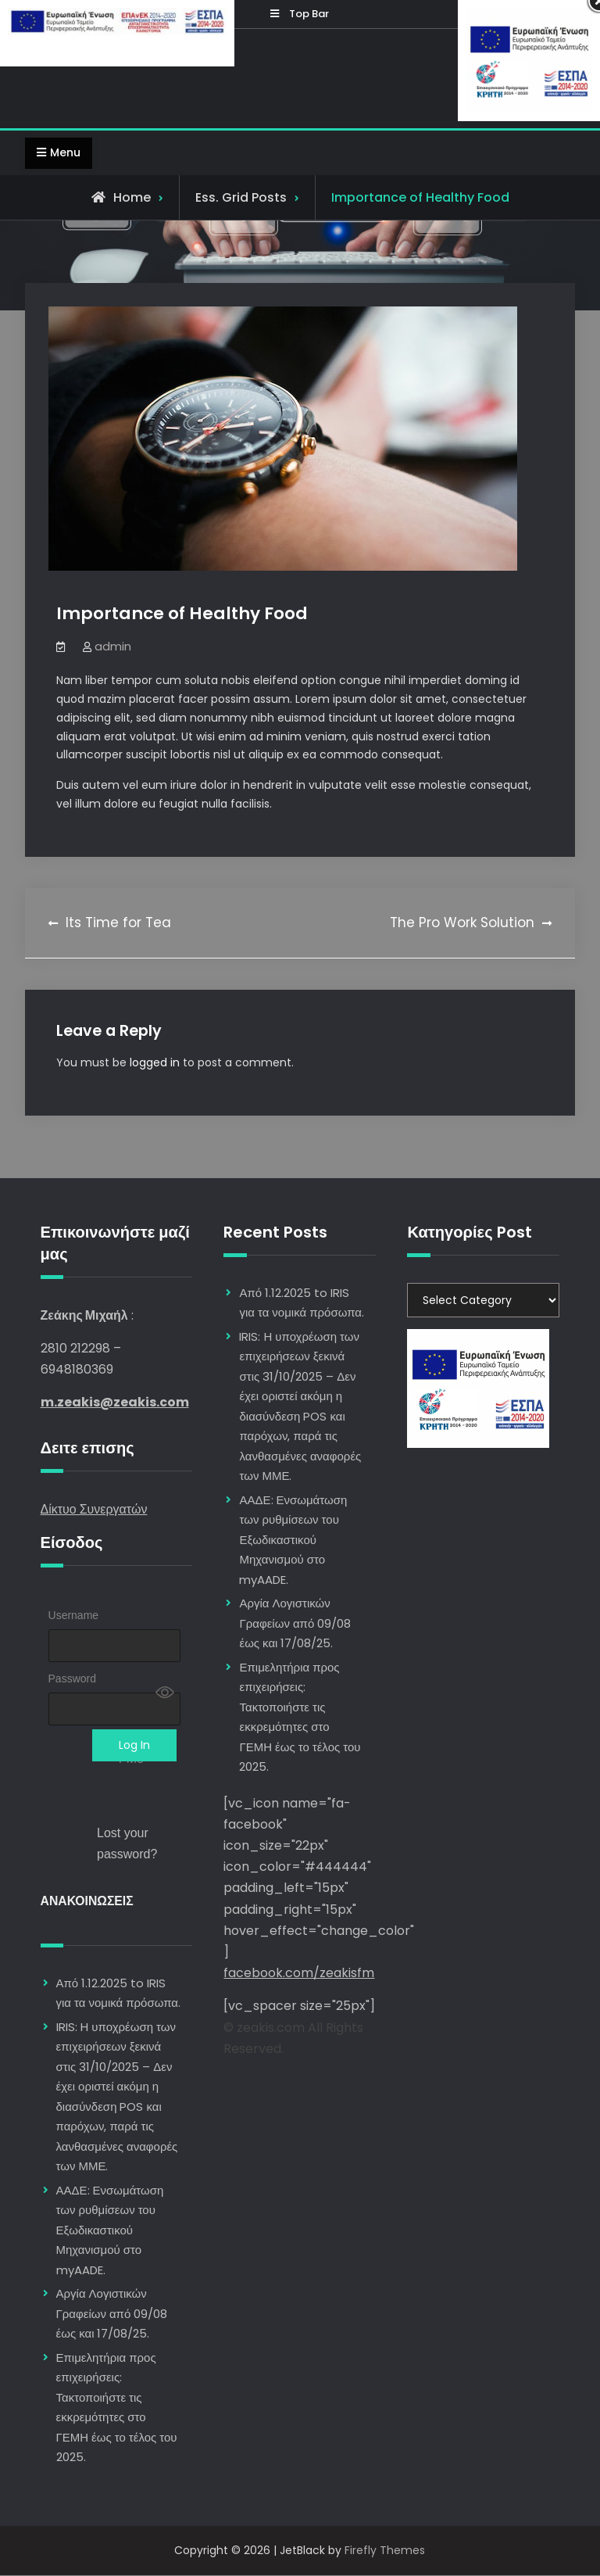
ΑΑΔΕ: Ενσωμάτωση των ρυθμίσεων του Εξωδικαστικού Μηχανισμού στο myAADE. (110, 2230)
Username (73, 1616)
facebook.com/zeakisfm (298, 1974)
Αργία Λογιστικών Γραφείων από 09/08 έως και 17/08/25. (112, 2313)
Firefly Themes (385, 2550)
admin (113, 646)
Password (72, 1679)
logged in (155, 1062)
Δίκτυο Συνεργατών (94, 1509)
